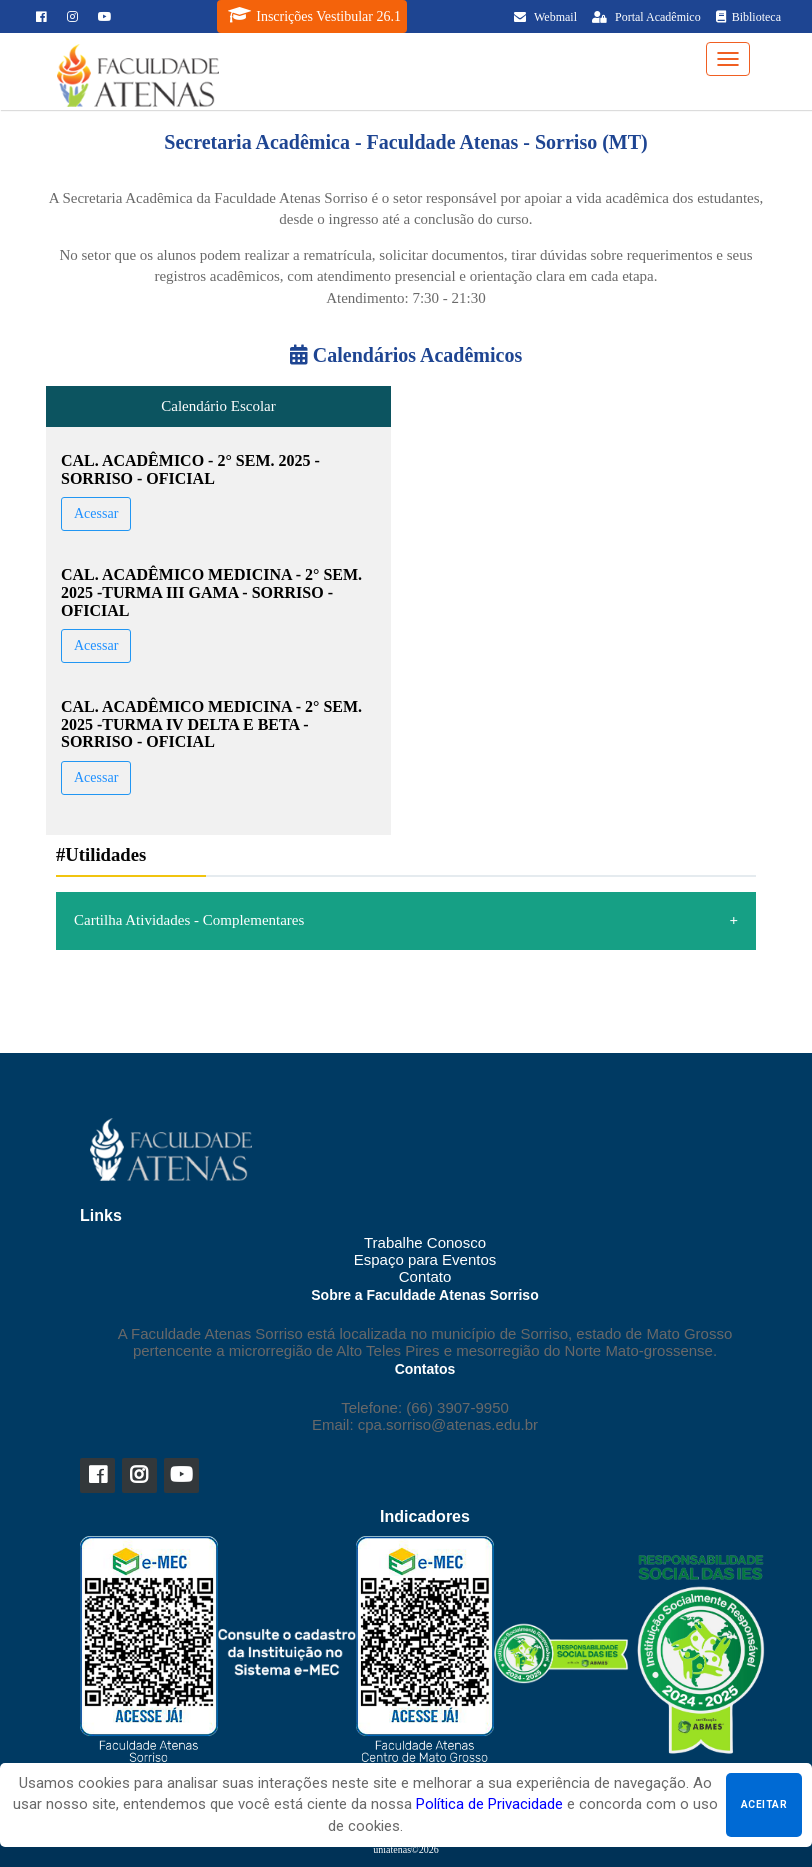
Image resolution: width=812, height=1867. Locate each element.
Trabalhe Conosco (425, 1242)
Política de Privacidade (489, 1804)
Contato (425, 1276)
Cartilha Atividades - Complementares (189, 920)
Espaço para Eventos (425, 1259)
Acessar (96, 513)
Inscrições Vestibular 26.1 (314, 15)
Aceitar (764, 1804)
